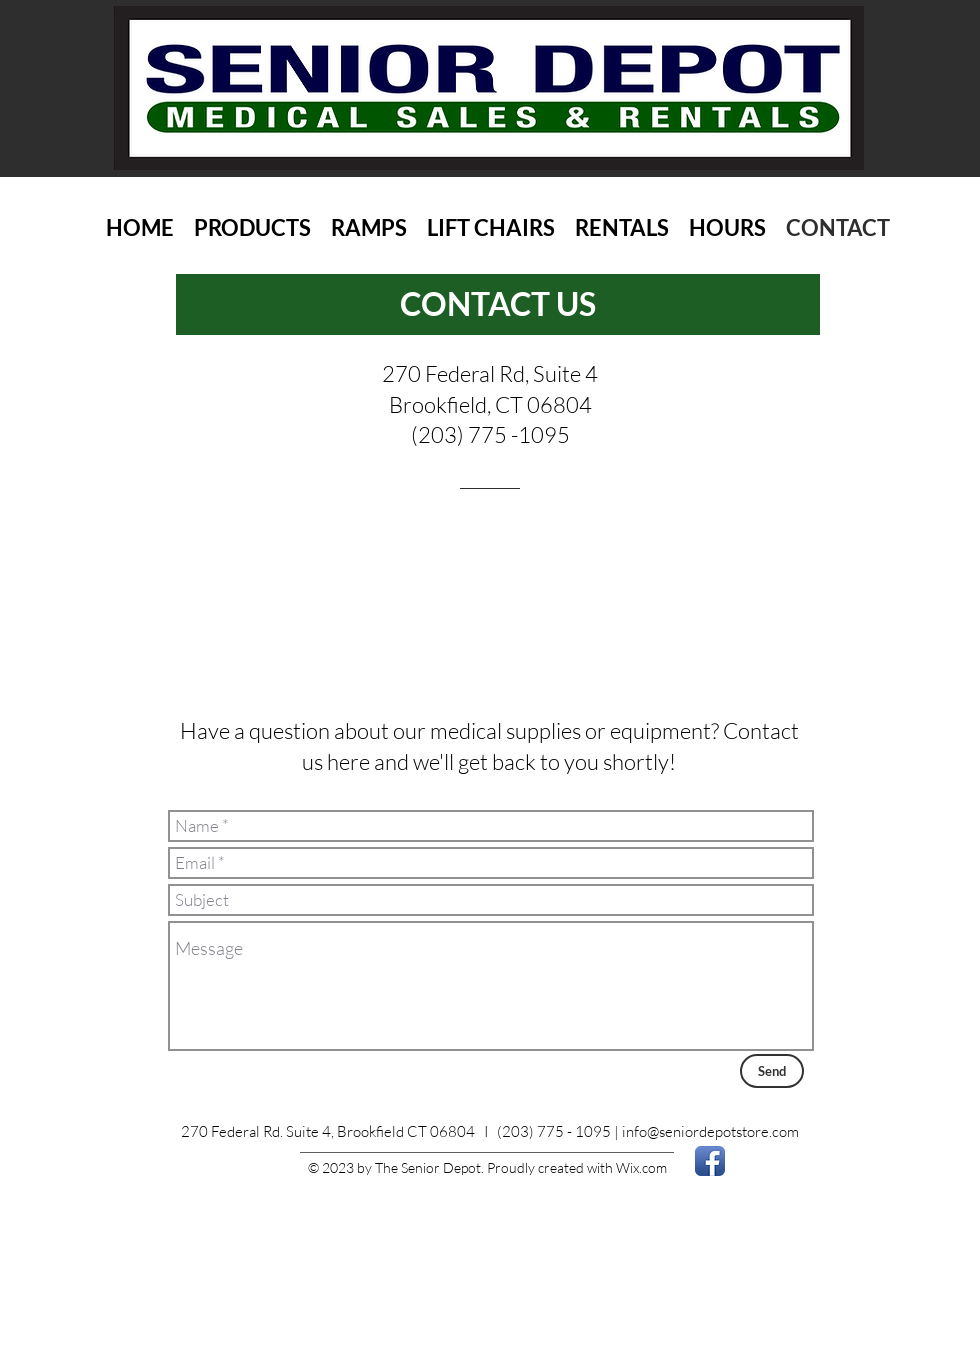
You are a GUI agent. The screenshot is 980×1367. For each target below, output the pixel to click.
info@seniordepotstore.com (710, 1131)
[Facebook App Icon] (710, 1161)
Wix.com (641, 1167)
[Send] (772, 1071)
